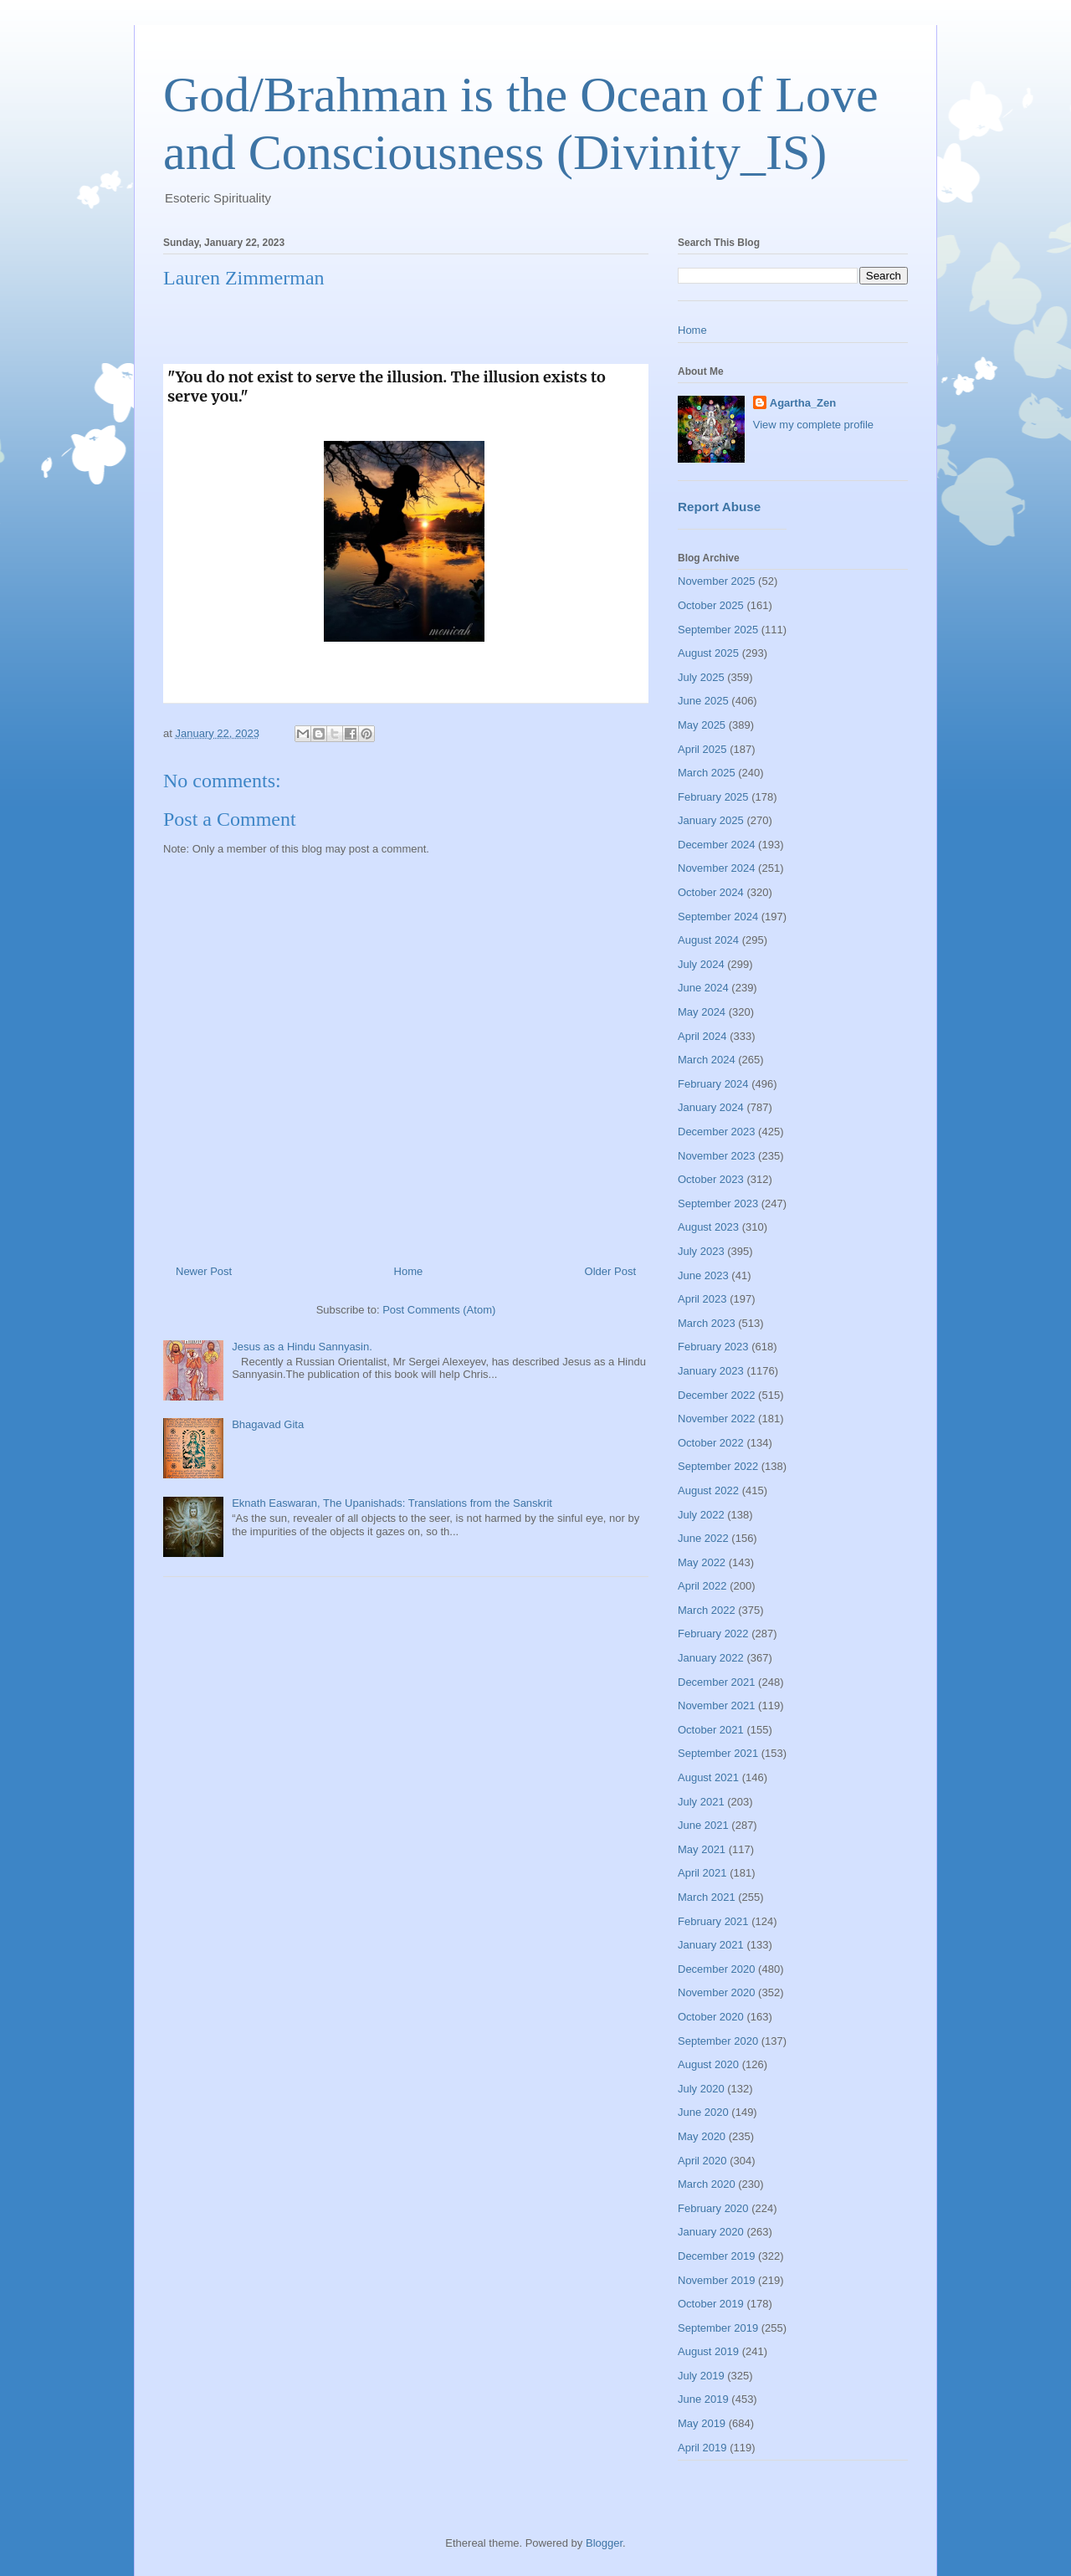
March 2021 (706, 1897)
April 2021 (702, 1873)
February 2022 (713, 1633)
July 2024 (701, 964)
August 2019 (708, 2351)
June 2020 (703, 2112)
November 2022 (717, 1418)
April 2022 (702, 1586)
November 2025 (717, 581)
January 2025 (711, 820)
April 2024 (702, 1036)
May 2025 (701, 725)
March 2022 (706, 1610)
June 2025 (703, 700)
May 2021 (701, 1849)
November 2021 (717, 1705)
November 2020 (717, 1992)
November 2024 (717, 868)
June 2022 (703, 1538)
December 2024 (717, 844)
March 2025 (706, 772)
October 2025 (711, 605)
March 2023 (706, 1323)
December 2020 (717, 1969)
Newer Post (204, 1271)
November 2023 (717, 1156)
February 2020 (713, 2208)
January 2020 (711, 2231)
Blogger (604, 2543)
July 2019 (701, 2375)
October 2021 (711, 1729)
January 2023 (711, 1371)
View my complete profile (813, 424)
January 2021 (711, 1944)
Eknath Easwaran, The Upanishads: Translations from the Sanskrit (392, 1503)
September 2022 (718, 1466)
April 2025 (702, 749)
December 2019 (717, 2256)
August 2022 (708, 1490)
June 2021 (703, 1825)
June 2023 (703, 1275)
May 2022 (701, 1562)
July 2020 (701, 2088)
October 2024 (711, 892)
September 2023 (718, 1203)
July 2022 (701, 1514)
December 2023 (717, 1131)
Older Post (610, 1271)
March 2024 (706, 1059)
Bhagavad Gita (268, 1424)
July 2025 (701, 677)
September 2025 (718, 629)
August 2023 (708, 1227)
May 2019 (701, 2423)
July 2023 (701, 1251)
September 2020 (718, 2041)
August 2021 (708, 1777)
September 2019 (718, 2328)
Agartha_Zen (803, 403)
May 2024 (701, 1012)
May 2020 (701, 2136)
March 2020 (706, 2184)
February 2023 (713, 1346)
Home (408, 1271)
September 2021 (718, 1753)
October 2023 (711, 1179)
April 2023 (702, 1299)
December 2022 (717, 1395)
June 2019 (703, 2399)
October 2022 (711, 1443)
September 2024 (718, 916)
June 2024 (703, 987)
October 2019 (711, 2303)
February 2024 (713, 1084)
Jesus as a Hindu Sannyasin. (302, 1346)
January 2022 (711, 1658)
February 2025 (713, 797)
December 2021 (717, 1682)
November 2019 (717, 2280)
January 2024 (711, 1107)
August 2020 (708, 2064)
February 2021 (713, 1921)
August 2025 (708, 653)
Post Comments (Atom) (438, 1309)
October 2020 (711, 2016)
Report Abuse (719, 506)
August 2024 (708, 940)
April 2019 (702, 2447)
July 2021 (701, 1801)
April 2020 (702, 2160)
